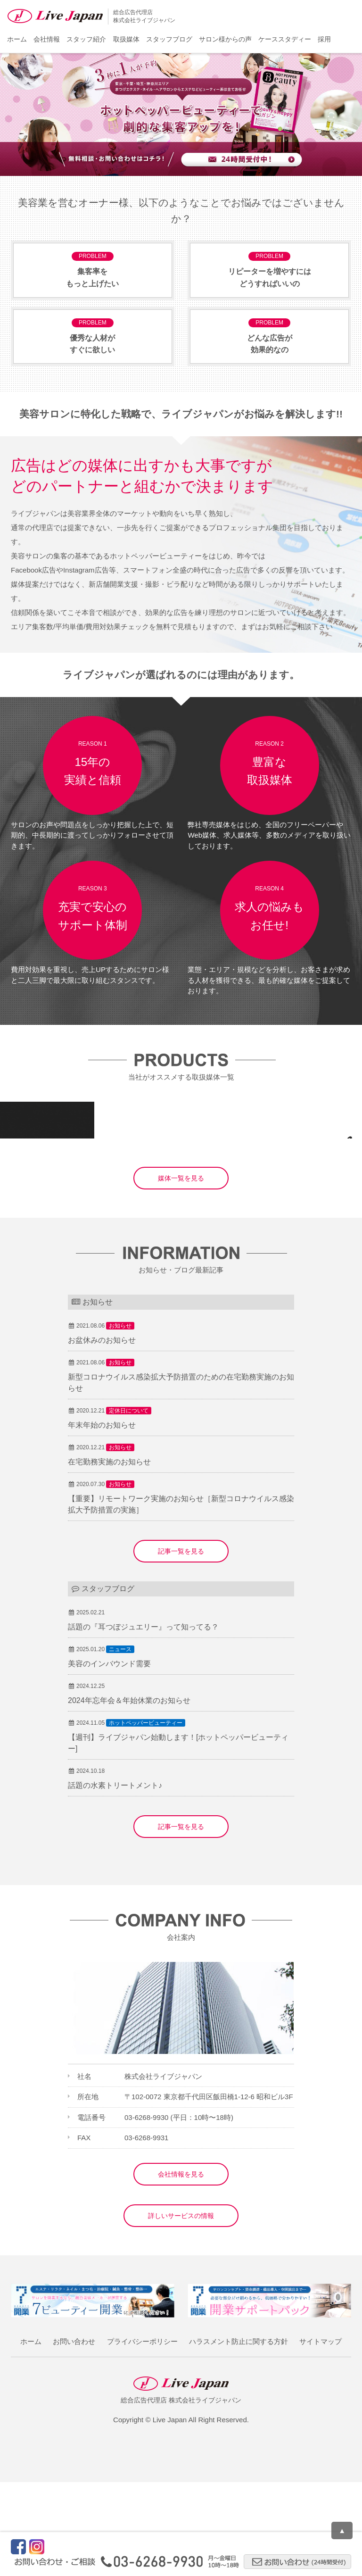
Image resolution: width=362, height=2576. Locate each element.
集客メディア (43, 1216)
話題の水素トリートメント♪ (115, 1879)
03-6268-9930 (146, 2211)
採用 (324, 39)
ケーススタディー (284, 39)
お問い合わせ (74, 2435)
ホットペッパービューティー (145, 1816)
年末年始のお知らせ (102, 1519)
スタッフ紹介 (86, 39)
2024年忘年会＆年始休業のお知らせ (129, 1794)
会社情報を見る (181, 2268)
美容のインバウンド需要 (109, 1757)
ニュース (120, 1743)
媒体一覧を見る (181, 1272)
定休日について (128, 1504)
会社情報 (46, 39)
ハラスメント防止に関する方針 (238, 2435)
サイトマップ (320, 2435)
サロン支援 (134, 1216)
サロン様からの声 (225, 39)
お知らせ (120, 1419)
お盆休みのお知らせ (102, 1434)
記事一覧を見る (181, 1645)
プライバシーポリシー (142, 2435)
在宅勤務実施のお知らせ (109, 1556)
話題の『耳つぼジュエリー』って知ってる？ (143, 1721)
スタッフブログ (169, 39)
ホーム (17, 39)
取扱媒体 (126, 39)
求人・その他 (177, 1216)
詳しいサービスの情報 (181, 2309)
